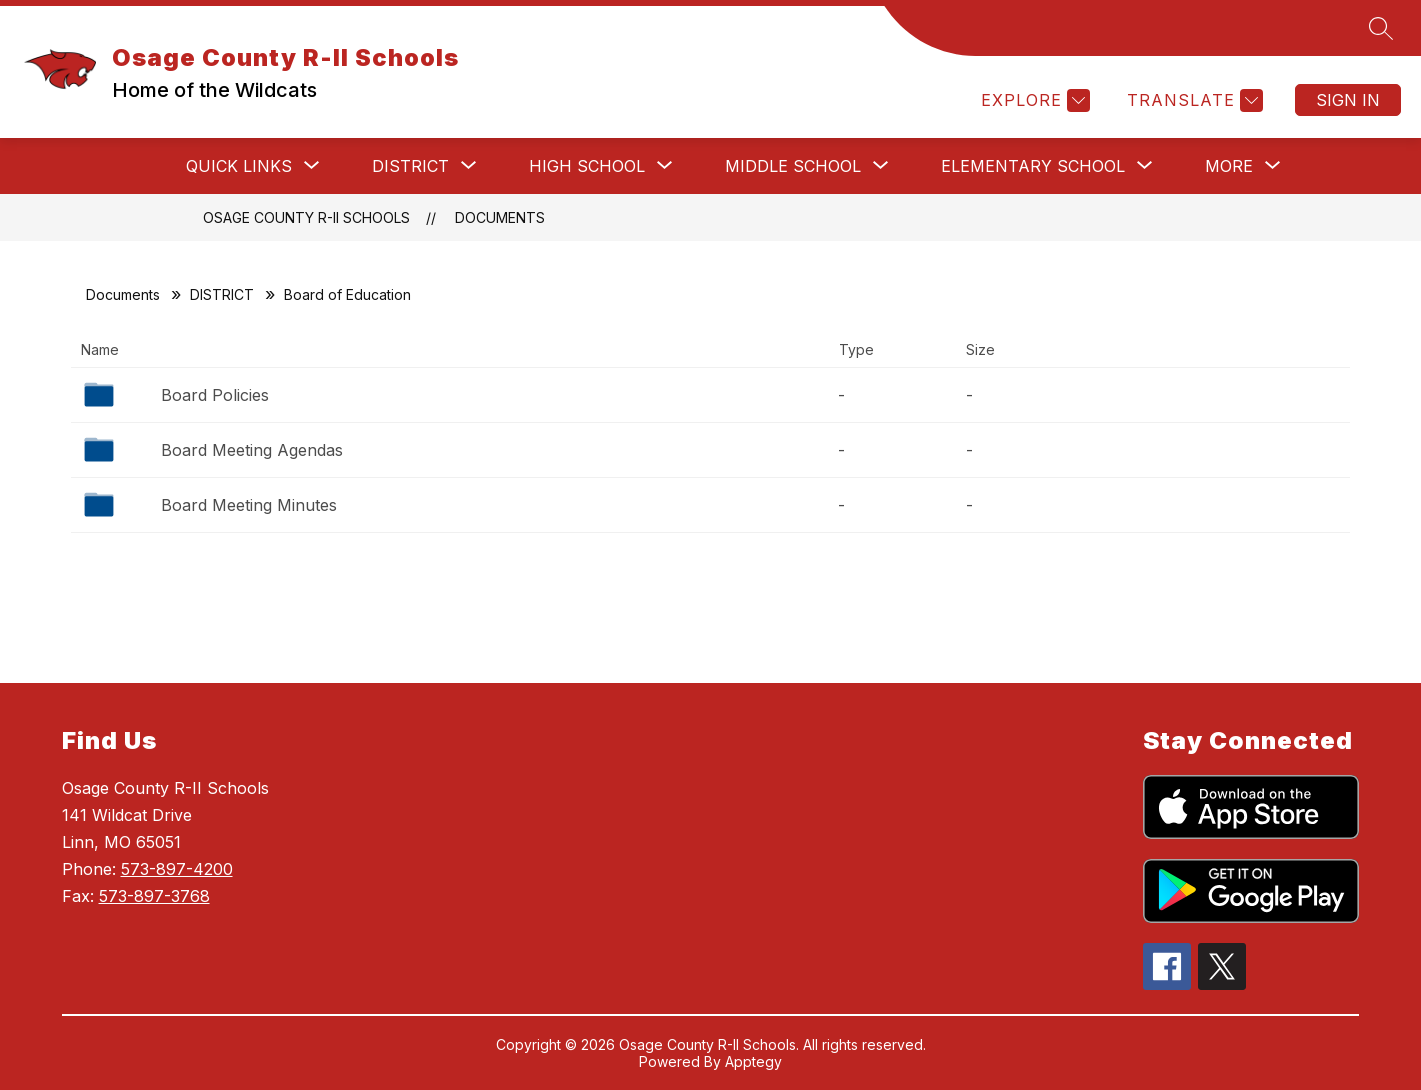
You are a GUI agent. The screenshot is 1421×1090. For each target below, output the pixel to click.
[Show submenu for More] (1229, 166)
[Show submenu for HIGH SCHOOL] (587, 166)
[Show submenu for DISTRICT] (410, 166)
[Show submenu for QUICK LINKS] (239, 166)
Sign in (1348, 100)
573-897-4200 (177, 869)
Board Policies (215, 395)
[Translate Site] (1192, 100)
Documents (500, 217)
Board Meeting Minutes (249, 505)
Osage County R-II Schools (306, 217)
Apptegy (753, 1061)
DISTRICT (222, 294)
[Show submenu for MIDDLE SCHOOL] (793, 166)
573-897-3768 (154, 896)
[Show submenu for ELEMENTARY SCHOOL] (1033, 166)
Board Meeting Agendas (252, 450)
